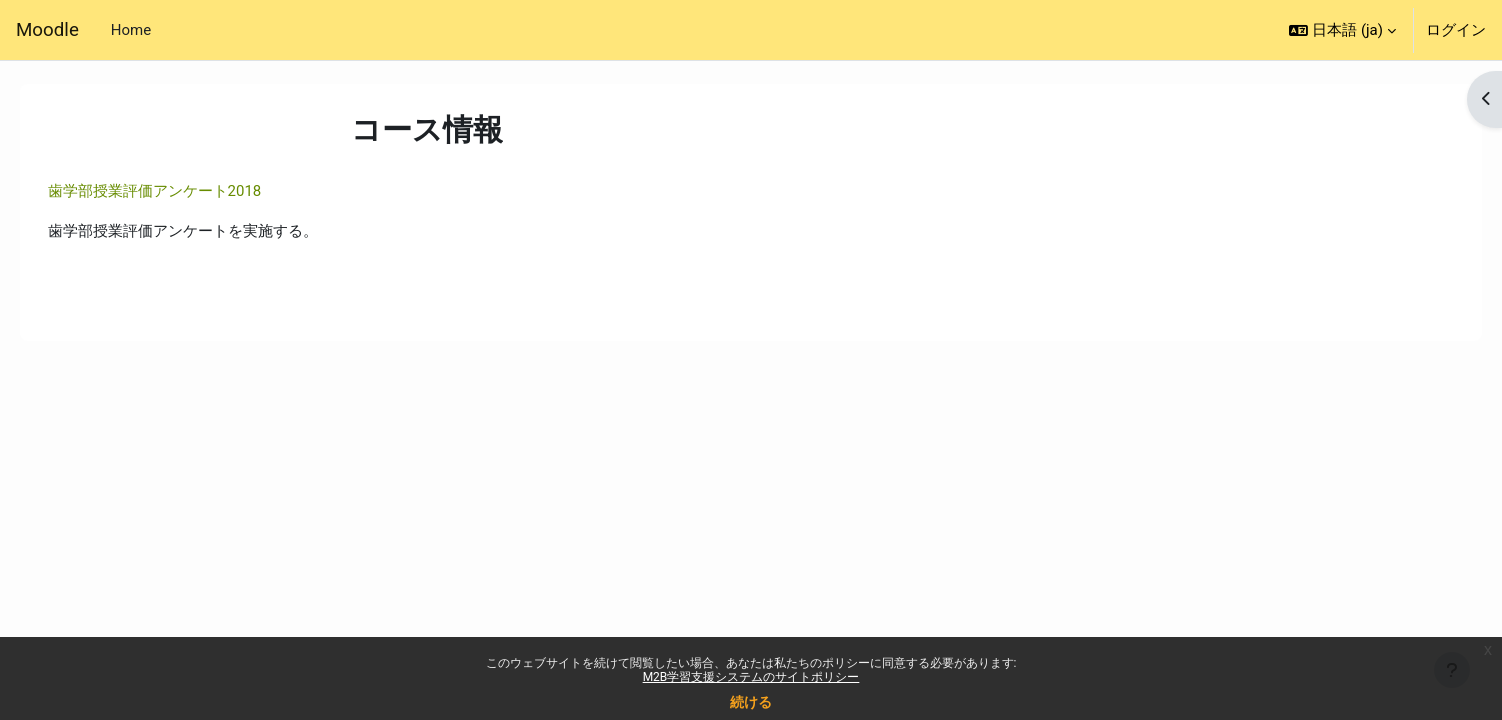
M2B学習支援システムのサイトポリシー (751, 677)
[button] (1342, 30)
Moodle (47, 30)
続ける (751, 702)
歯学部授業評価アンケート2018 (183, 191)
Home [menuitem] (131, 30)
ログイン (1456, 30)
